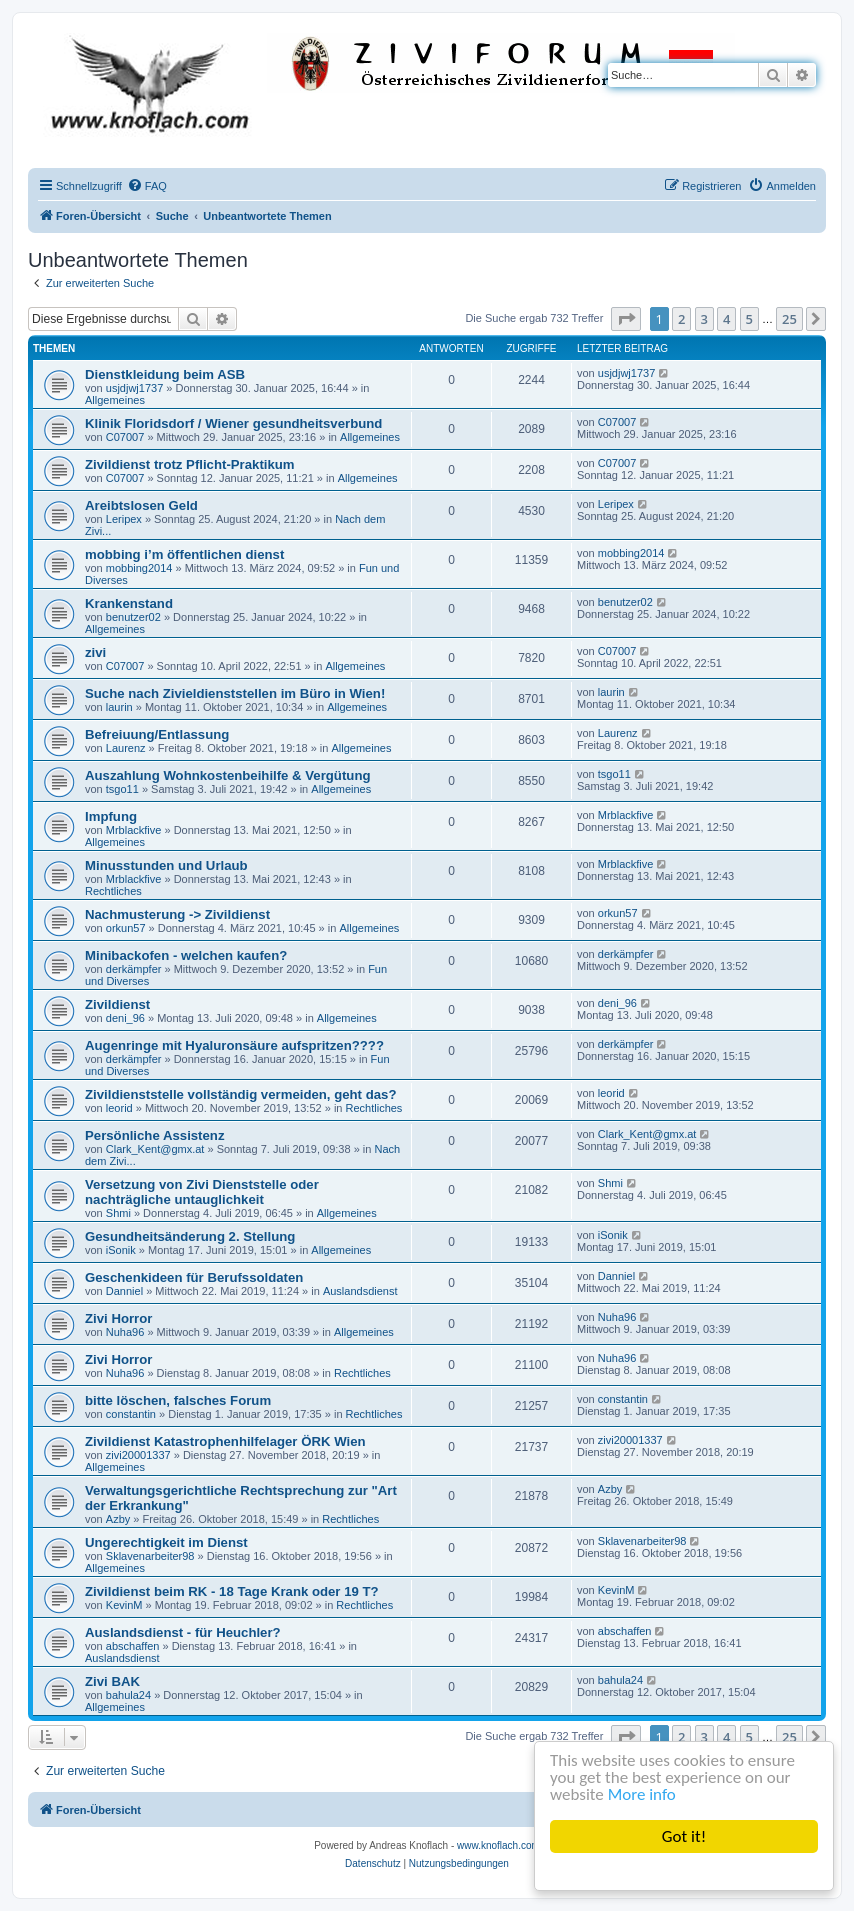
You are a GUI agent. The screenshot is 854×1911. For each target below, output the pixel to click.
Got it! (684, 1836)
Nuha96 (125, 1332)
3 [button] (704, 319)
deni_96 (125, 1018)
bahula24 (128, 1695)
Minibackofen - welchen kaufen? (186, 955)
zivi (95, 652)
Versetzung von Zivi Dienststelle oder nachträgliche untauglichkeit (202, 1192)
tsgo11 (122, 789)
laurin (119, 707)
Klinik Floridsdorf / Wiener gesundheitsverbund (233, 423)
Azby (118, 1519)
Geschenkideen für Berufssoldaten (194, 1277)
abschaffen (133, 1646)
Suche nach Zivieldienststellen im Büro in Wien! (235, 693)
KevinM (124, 1605)
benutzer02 (133, 617)
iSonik (121, 1250)
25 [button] (789, 319)
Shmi (118, 1213)
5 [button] (749, 319)
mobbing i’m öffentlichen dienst (184, 554)
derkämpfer (134, 969)
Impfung (111, 816)
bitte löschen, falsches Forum (178, 1400)
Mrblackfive (134, 830)
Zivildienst (117, 1004)
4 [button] (726, 319)
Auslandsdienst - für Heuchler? (183, 1632)
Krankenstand (129, 603)
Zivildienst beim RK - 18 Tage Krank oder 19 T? (232, 1591)
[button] (626, 319)
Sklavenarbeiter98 (150, 1556)
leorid (119, 1108)
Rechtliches (113, 891)
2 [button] (681, 319)
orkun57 (126, 928)
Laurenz (126, 748)
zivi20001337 (138, 1455)
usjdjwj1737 (134, 388)
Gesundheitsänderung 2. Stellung (190, 1236)
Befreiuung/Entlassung (157, 734)
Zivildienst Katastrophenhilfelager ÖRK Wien (225, 1441)
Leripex (124, 519)
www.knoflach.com (498, 1845)
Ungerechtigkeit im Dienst (166, 1542)
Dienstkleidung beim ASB (165, 374)
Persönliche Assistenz (155, 1135)
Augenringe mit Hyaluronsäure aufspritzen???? (234, 1045)
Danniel (124, 1291)
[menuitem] (147, 186)
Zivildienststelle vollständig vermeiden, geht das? (240, 1094)
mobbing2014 (139, 568)
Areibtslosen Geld (141, 505)
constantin (131, 1414)
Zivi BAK (112, 1681)
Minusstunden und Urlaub (166, 865)
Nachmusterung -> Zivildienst (177, 914)
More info (642, 1794)
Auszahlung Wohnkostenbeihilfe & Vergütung (228, 775)
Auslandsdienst (360, 1291)
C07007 (125, 437)
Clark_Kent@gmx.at (155, 1149)
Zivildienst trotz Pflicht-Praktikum (190, 464)
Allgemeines (115, 400)
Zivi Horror (118, 1318)
